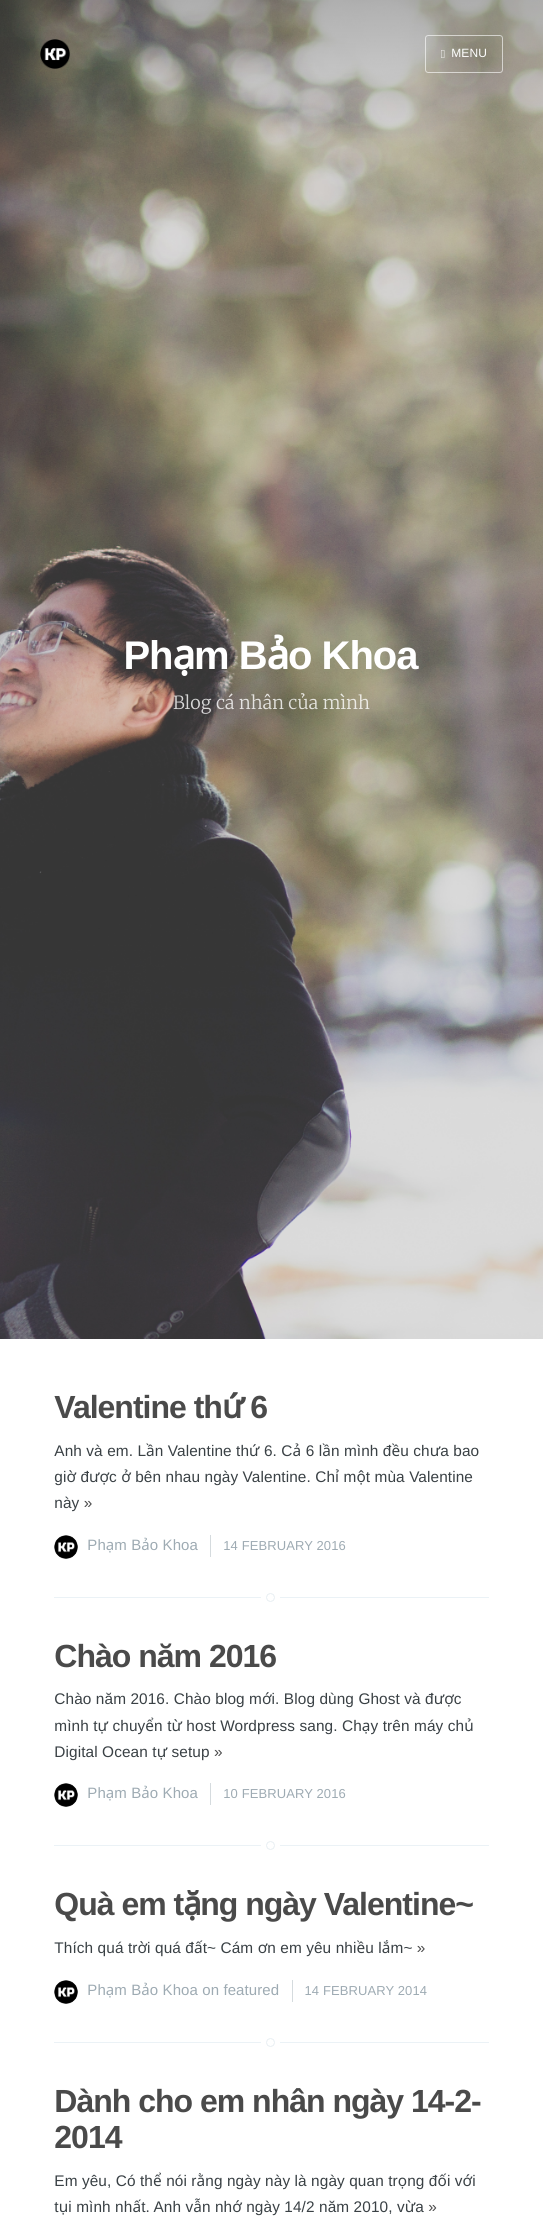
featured (251, 1990)
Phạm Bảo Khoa (142, 1545)
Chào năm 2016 (165, 1656)
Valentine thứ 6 (160, 1407)
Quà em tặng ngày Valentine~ (263, 1904)
